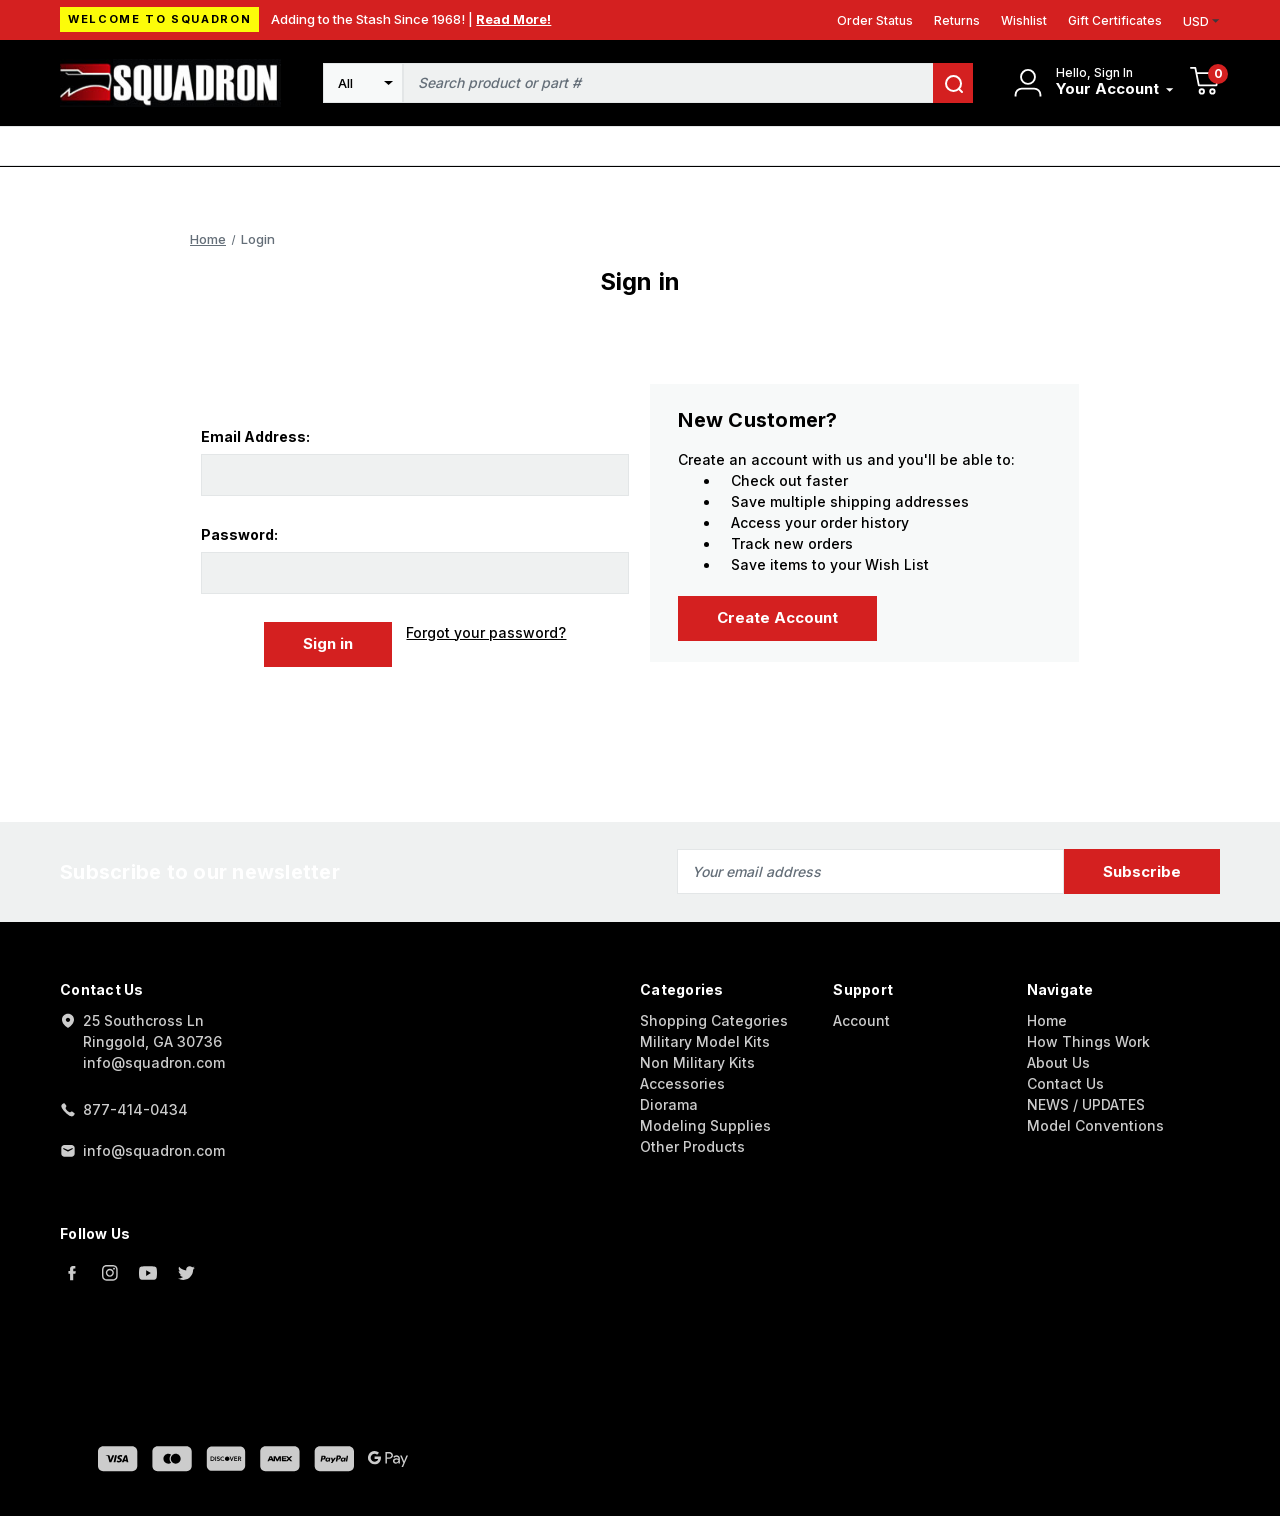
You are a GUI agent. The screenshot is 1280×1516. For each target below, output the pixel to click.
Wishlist (1024, 20)
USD (1201, 21)
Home (1047, 1020)
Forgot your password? (486, 632)
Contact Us (1065, 1083)
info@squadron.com (154, 1150)
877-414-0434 (135, 1109)
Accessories (682, 1083)
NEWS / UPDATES (1086, 1104)
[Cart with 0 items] (1205, 83)
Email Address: (255, 436)
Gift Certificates (1115, 20)
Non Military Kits (697, 1062)
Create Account (777, 617)
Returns (957, 20)
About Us (1058, 1062)
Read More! (513, 19)
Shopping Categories (714, 1020)
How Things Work (1088, 1041)
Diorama (669, 1104)
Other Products (692, 1146)
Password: (239, 534)
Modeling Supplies (705, 1125)
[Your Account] (1115, 89)
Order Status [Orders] (875, 20)
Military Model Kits (705, 1041)
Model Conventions (1095, 1125)
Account (861, 1020)
